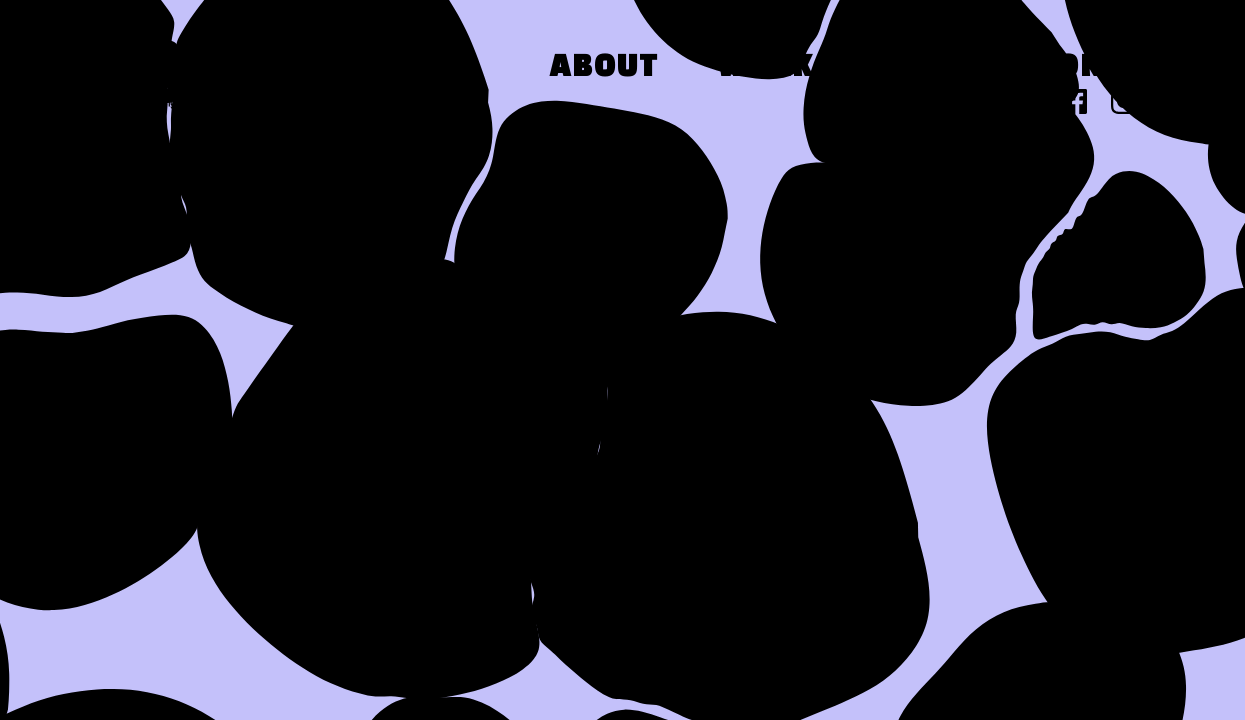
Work (766, 68)
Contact (1111, 68)
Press (926, 68)
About (604, 68)
